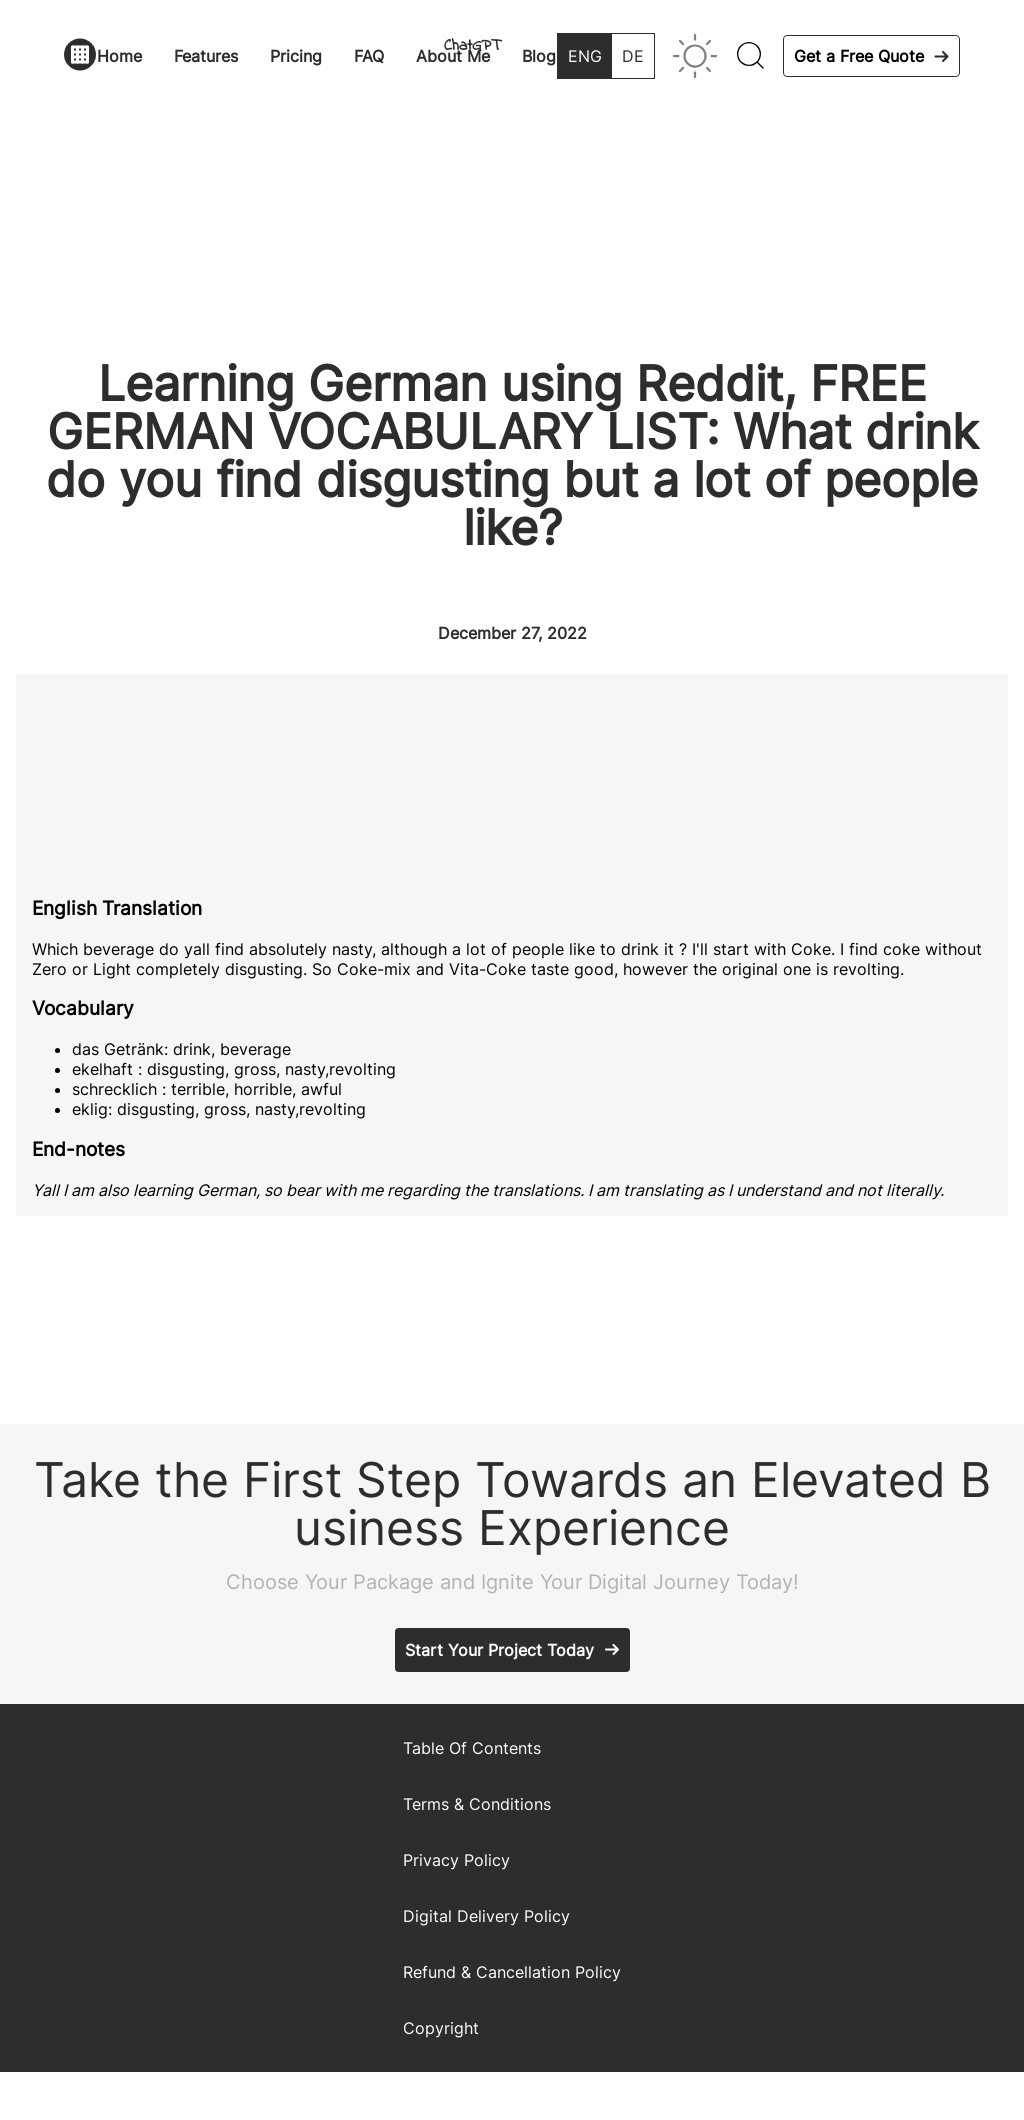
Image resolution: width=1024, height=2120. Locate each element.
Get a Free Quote (859, 56)
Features (206, 56)
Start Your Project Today (499, 1650)
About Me (453, 56)
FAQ (369, 56)
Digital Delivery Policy (486, 1916)
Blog (539, 56)
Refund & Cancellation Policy (512, 1972)
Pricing (296, 56)
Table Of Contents (472, 1748)
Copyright (441, 2028)
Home (119, 56)
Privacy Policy (456, 1860)
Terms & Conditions (477, 1804)
